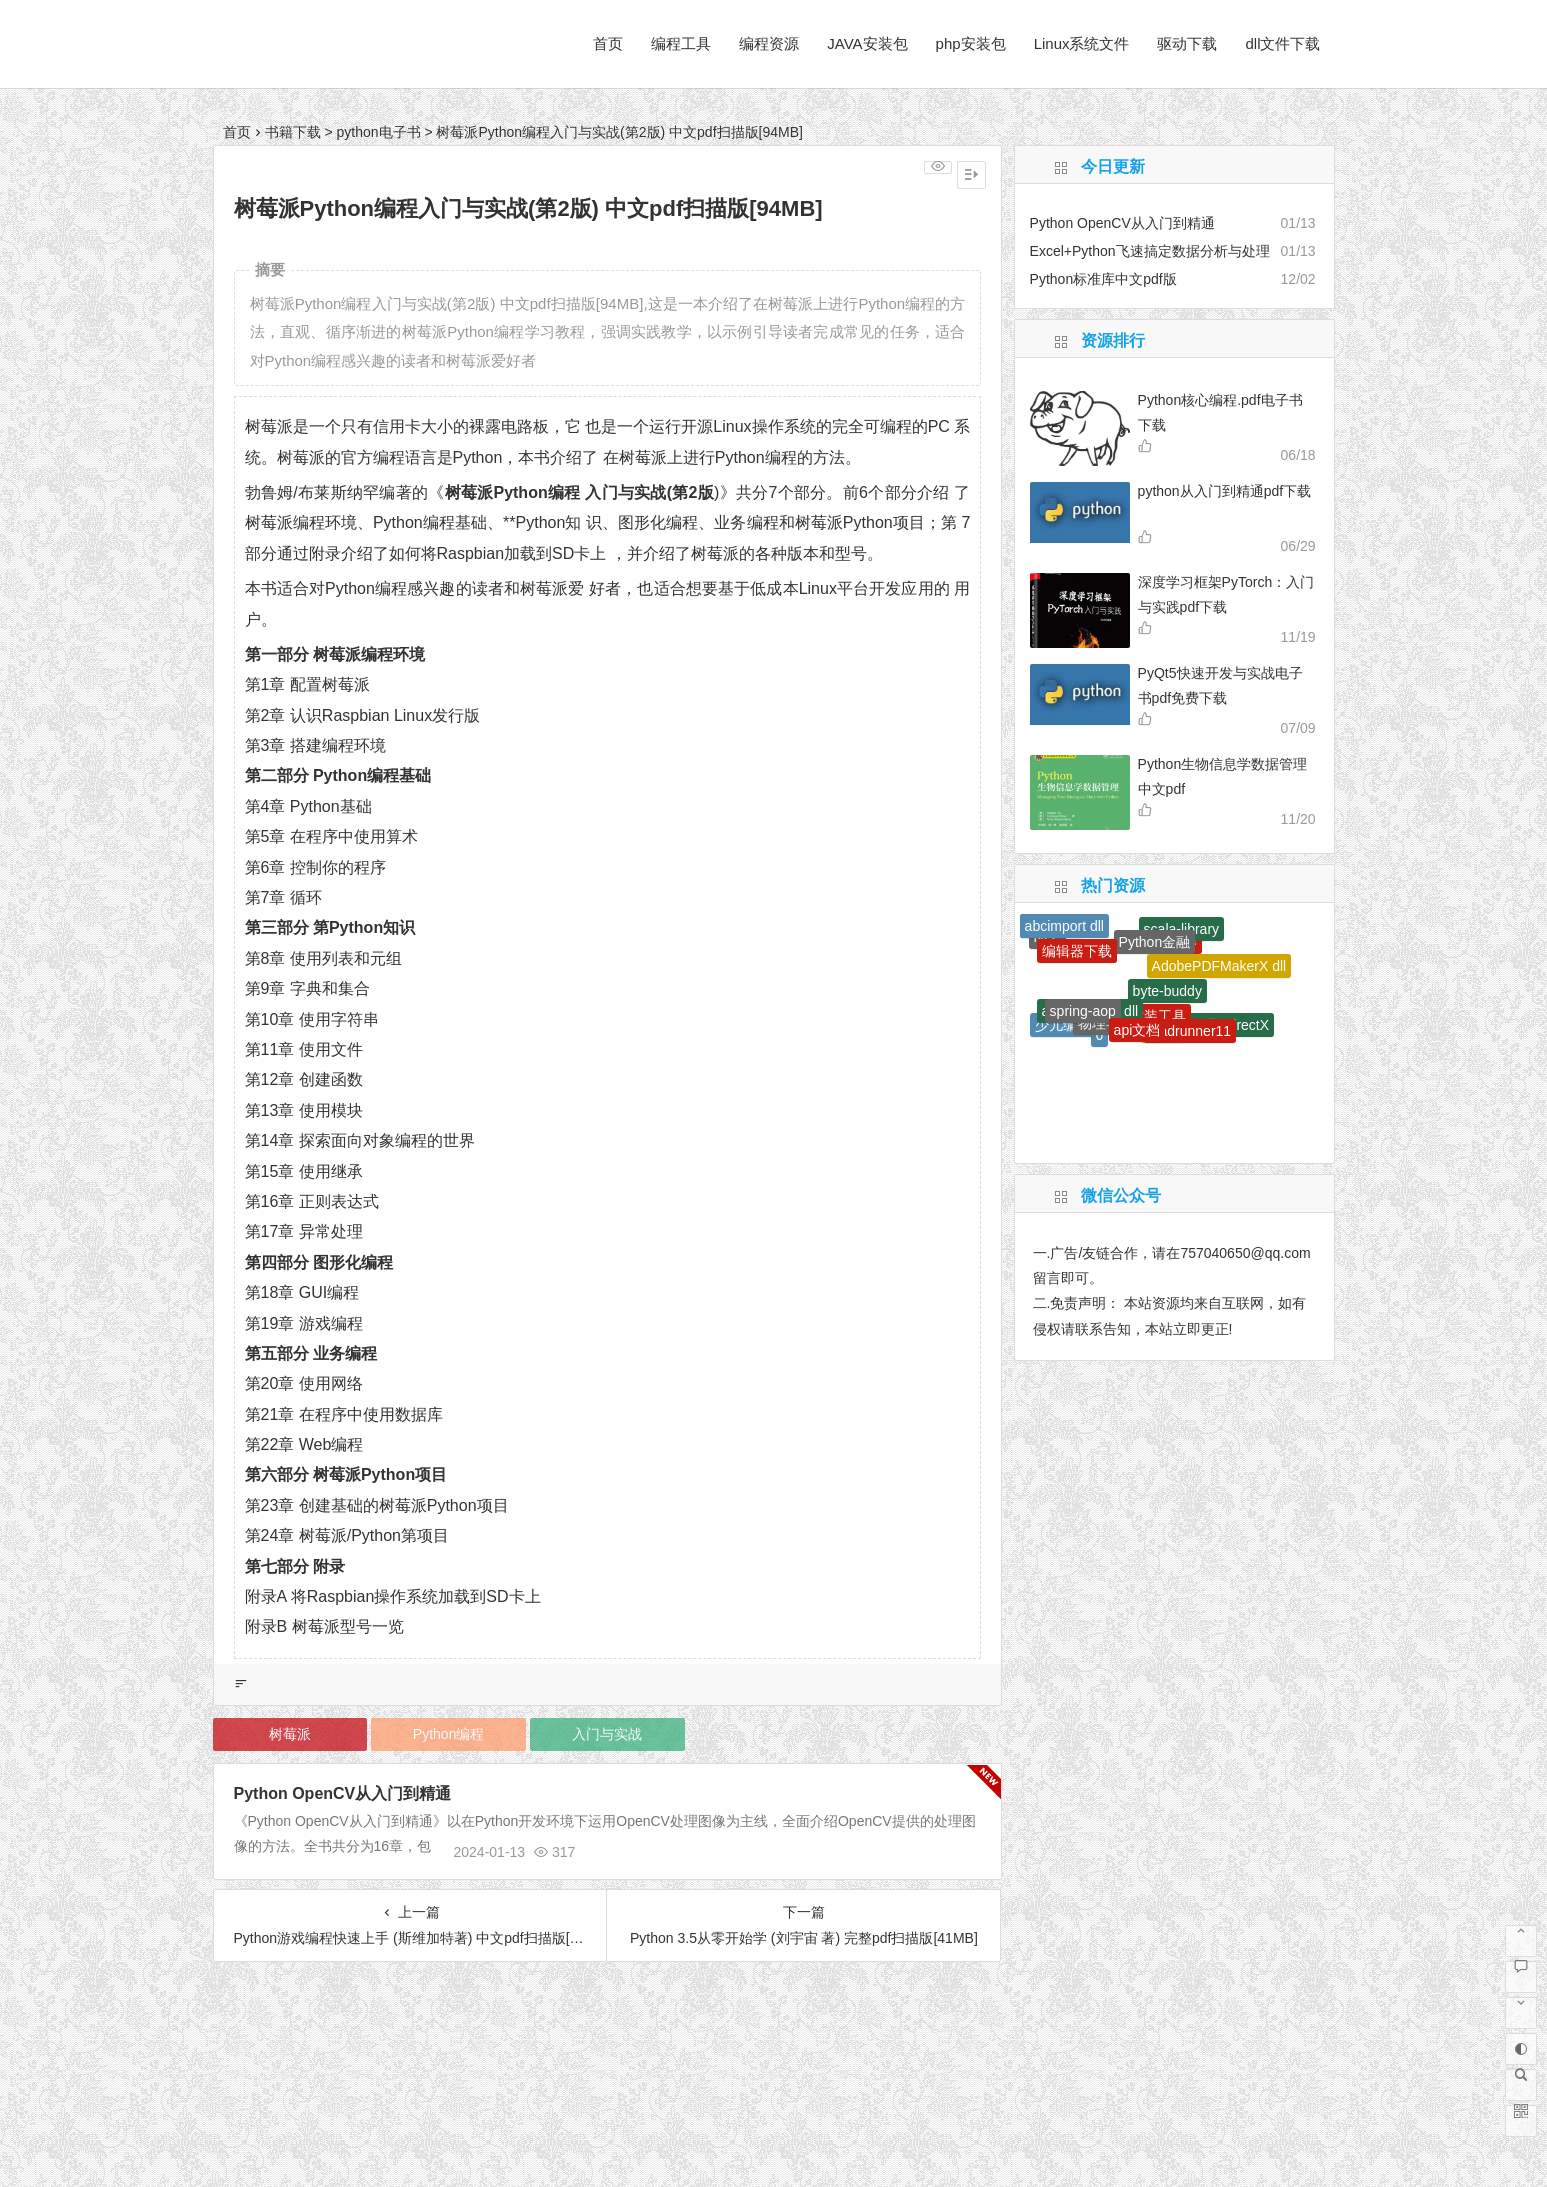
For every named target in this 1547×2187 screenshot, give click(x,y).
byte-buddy (1167, 991)
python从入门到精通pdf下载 (1225, 491)
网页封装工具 (1144, 1016)
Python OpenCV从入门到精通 (343, 1793)
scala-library (1181, 929)
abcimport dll (1064, 926)
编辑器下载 (1077, 951)
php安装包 (971, 43)
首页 (608, 43)
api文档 (1137, 1030)
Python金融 (1155, 942)
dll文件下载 (1282, 43)
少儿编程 (1063, 1025)
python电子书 (378, 132)
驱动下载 (1187, 43)
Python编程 (449, 1734)
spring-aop (1083, 1011)
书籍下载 (293, 132)
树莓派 (290, 1734)
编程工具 (681, 43)
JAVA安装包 (867, 43)
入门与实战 (607, 1734)
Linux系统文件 (1082, 43)
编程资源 (769, 43)
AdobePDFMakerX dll (1219, 966)
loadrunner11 (1190, 1031)
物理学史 (1106, 1023)
